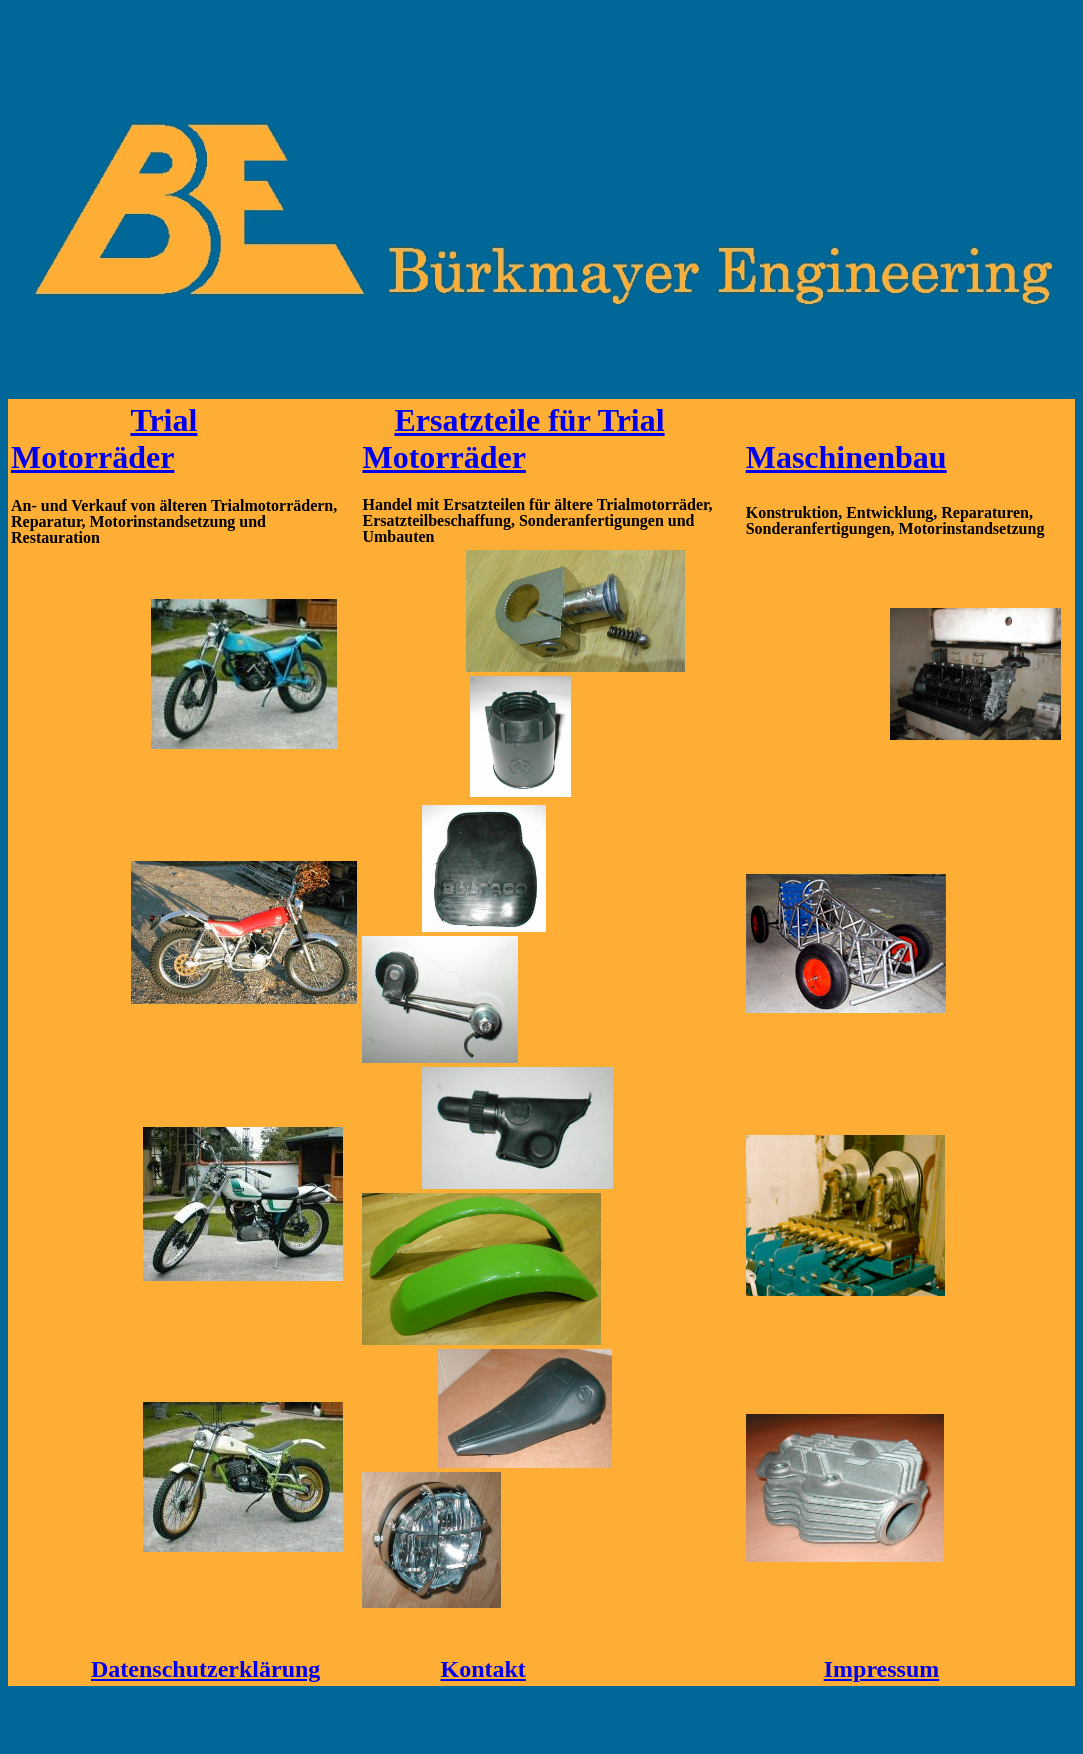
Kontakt (482, 1669)
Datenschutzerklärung (205, 1669)
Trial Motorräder (104, 438)
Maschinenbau (846, 457)
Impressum (882, 1669)
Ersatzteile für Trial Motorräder (513, 438)
